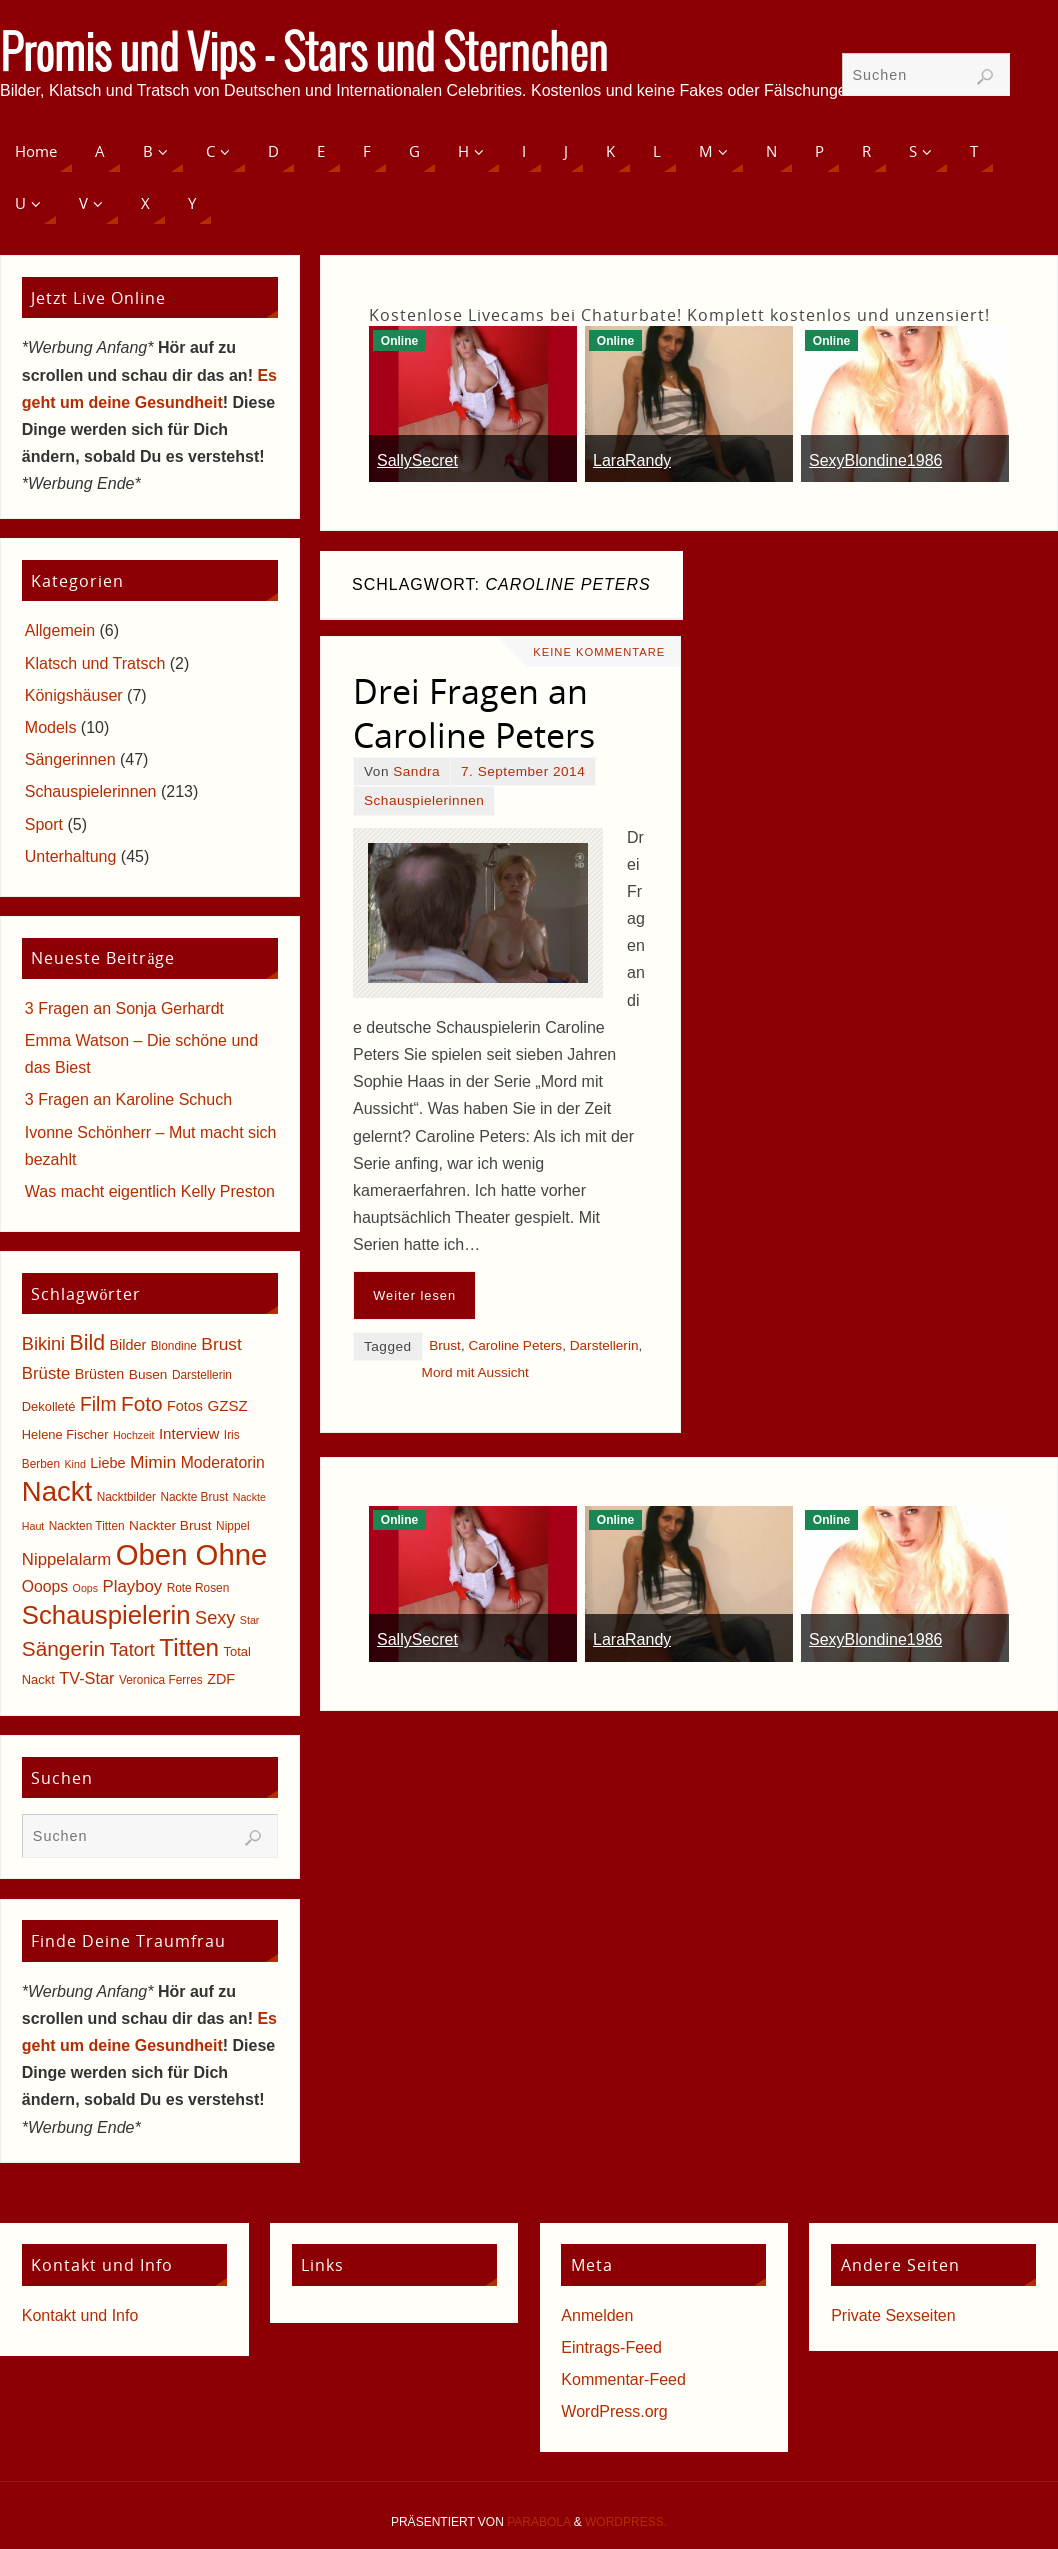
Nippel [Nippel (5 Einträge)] (233, 1526)
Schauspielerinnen (424, 800)
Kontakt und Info (80, 2315)
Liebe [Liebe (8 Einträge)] (107, 1463)
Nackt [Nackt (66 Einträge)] (57, 1491)
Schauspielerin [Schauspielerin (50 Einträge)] (106, 1615)
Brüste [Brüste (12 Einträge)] (46, 1373)
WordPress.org (614, 2411)
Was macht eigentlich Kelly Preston (150, 1191)
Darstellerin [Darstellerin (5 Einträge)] (202, 1375)
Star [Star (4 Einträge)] (250, 1620)
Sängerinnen (70, 759)
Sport (44, 824)
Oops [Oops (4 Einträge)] (85, 1588)
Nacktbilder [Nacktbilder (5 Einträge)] (126, 1497)
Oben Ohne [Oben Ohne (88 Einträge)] (192, 1554)
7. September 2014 (523, 771)
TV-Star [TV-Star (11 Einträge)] (86, 1678)
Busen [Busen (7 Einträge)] (148, 1374)
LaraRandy (632, 460)
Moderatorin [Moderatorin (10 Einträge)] (223, 1462)
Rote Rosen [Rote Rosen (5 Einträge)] (198, 1588)
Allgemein (60, 630)
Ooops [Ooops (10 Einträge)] (45, 1586)
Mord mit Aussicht (475, 1372)
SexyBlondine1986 (875, 460)
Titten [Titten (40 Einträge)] (189, 1647)
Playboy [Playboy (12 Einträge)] (133, 1586)
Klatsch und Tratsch (95, 663)
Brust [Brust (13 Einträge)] (221, 1344)
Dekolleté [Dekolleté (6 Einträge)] (49, 1406)
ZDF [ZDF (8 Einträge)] (221, 1679)
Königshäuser (74, 695)
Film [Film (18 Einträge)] (98, 1404)
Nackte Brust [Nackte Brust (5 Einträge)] (194, 1497)
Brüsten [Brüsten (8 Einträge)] (100, 1374)
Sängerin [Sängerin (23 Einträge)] (63, 1648)
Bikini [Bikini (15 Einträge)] (43, 1344)
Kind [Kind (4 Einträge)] (75, 1464)
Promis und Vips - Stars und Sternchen (304, 56)
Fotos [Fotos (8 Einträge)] (185, 1406)
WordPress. (626, 2522)
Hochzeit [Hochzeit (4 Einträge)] (133, 1435)
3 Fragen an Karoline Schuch (128, 1099)
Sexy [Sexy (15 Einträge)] (215, 1618)
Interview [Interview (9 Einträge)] (189, 1433)
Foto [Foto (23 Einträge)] (142, 1403)
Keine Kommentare (599, 652)
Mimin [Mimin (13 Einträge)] (153, 1462)
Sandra (416, 771)
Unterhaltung (71, 856)
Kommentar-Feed (623, 2379)
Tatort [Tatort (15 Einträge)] (132, 1650)
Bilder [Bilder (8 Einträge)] (127, 1345)
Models (51, 727)
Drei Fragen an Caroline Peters (474, 713)
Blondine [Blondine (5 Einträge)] (174, 1346)
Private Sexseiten (893, 2315)
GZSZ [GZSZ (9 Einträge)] (227, 1405)
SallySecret (417, 460)
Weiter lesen (414, 1295)
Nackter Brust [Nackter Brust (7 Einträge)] (170, 1525)
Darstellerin (604, 1345)
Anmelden (597, 2315)
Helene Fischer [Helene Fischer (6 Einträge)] (65, 1434)
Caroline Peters (515, 1345)
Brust (445, 1345)
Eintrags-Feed (611, 2347)
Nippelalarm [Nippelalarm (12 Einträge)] (66, 1559)
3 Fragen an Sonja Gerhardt (124, 1008)
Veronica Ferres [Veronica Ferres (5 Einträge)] (161, 1680)
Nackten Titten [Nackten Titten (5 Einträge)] (87, 1526)
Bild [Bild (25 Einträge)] (87, 1343)
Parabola (538, 2522)
